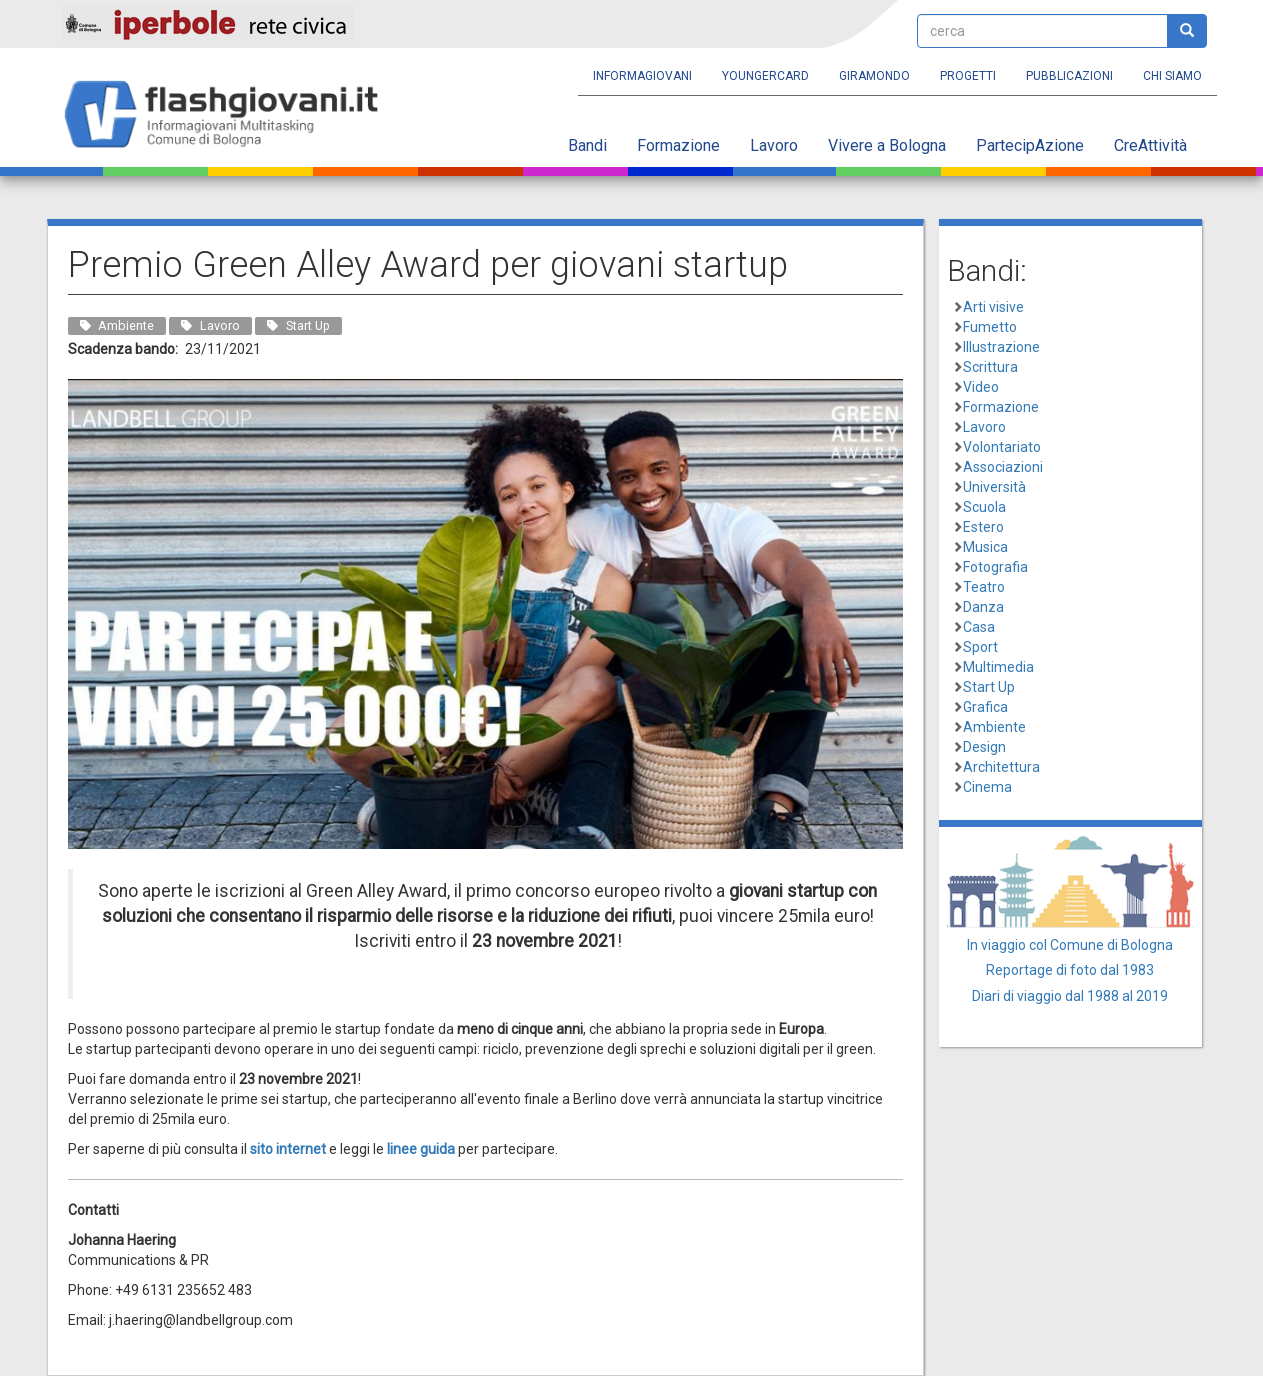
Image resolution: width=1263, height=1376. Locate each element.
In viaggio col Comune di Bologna (1070, 945)
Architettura (1001, 767)
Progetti (968, 76)
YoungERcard (765, 76)
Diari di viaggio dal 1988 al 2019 (1070, 996)
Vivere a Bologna (887, 145)
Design (984, 747)
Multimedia (998, 667)
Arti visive (993, 307)
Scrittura (990, 367)
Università (994, 487)
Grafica (985, 707)
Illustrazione (1001, 347)
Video (981, 387)
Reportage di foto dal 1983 (1070, 970)
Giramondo (874, 76)
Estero (983, 527)
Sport (980, 647)
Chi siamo (1172, 76)
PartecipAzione (1030, 145)
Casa (979, 627)
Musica (985, 547)
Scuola (984, 507)
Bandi (587, 145)
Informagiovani (642, 76)
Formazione (678, 145)
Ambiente (994, 727)
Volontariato (1002, 447)
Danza (983, 607)
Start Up (989, 687)
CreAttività (1150, 145)
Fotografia (995, 567)
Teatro (984, 587)
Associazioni (1003, 467)
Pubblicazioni (1069, 76)
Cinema (987, 787)
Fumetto (990, 327)
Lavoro (774, 145)
